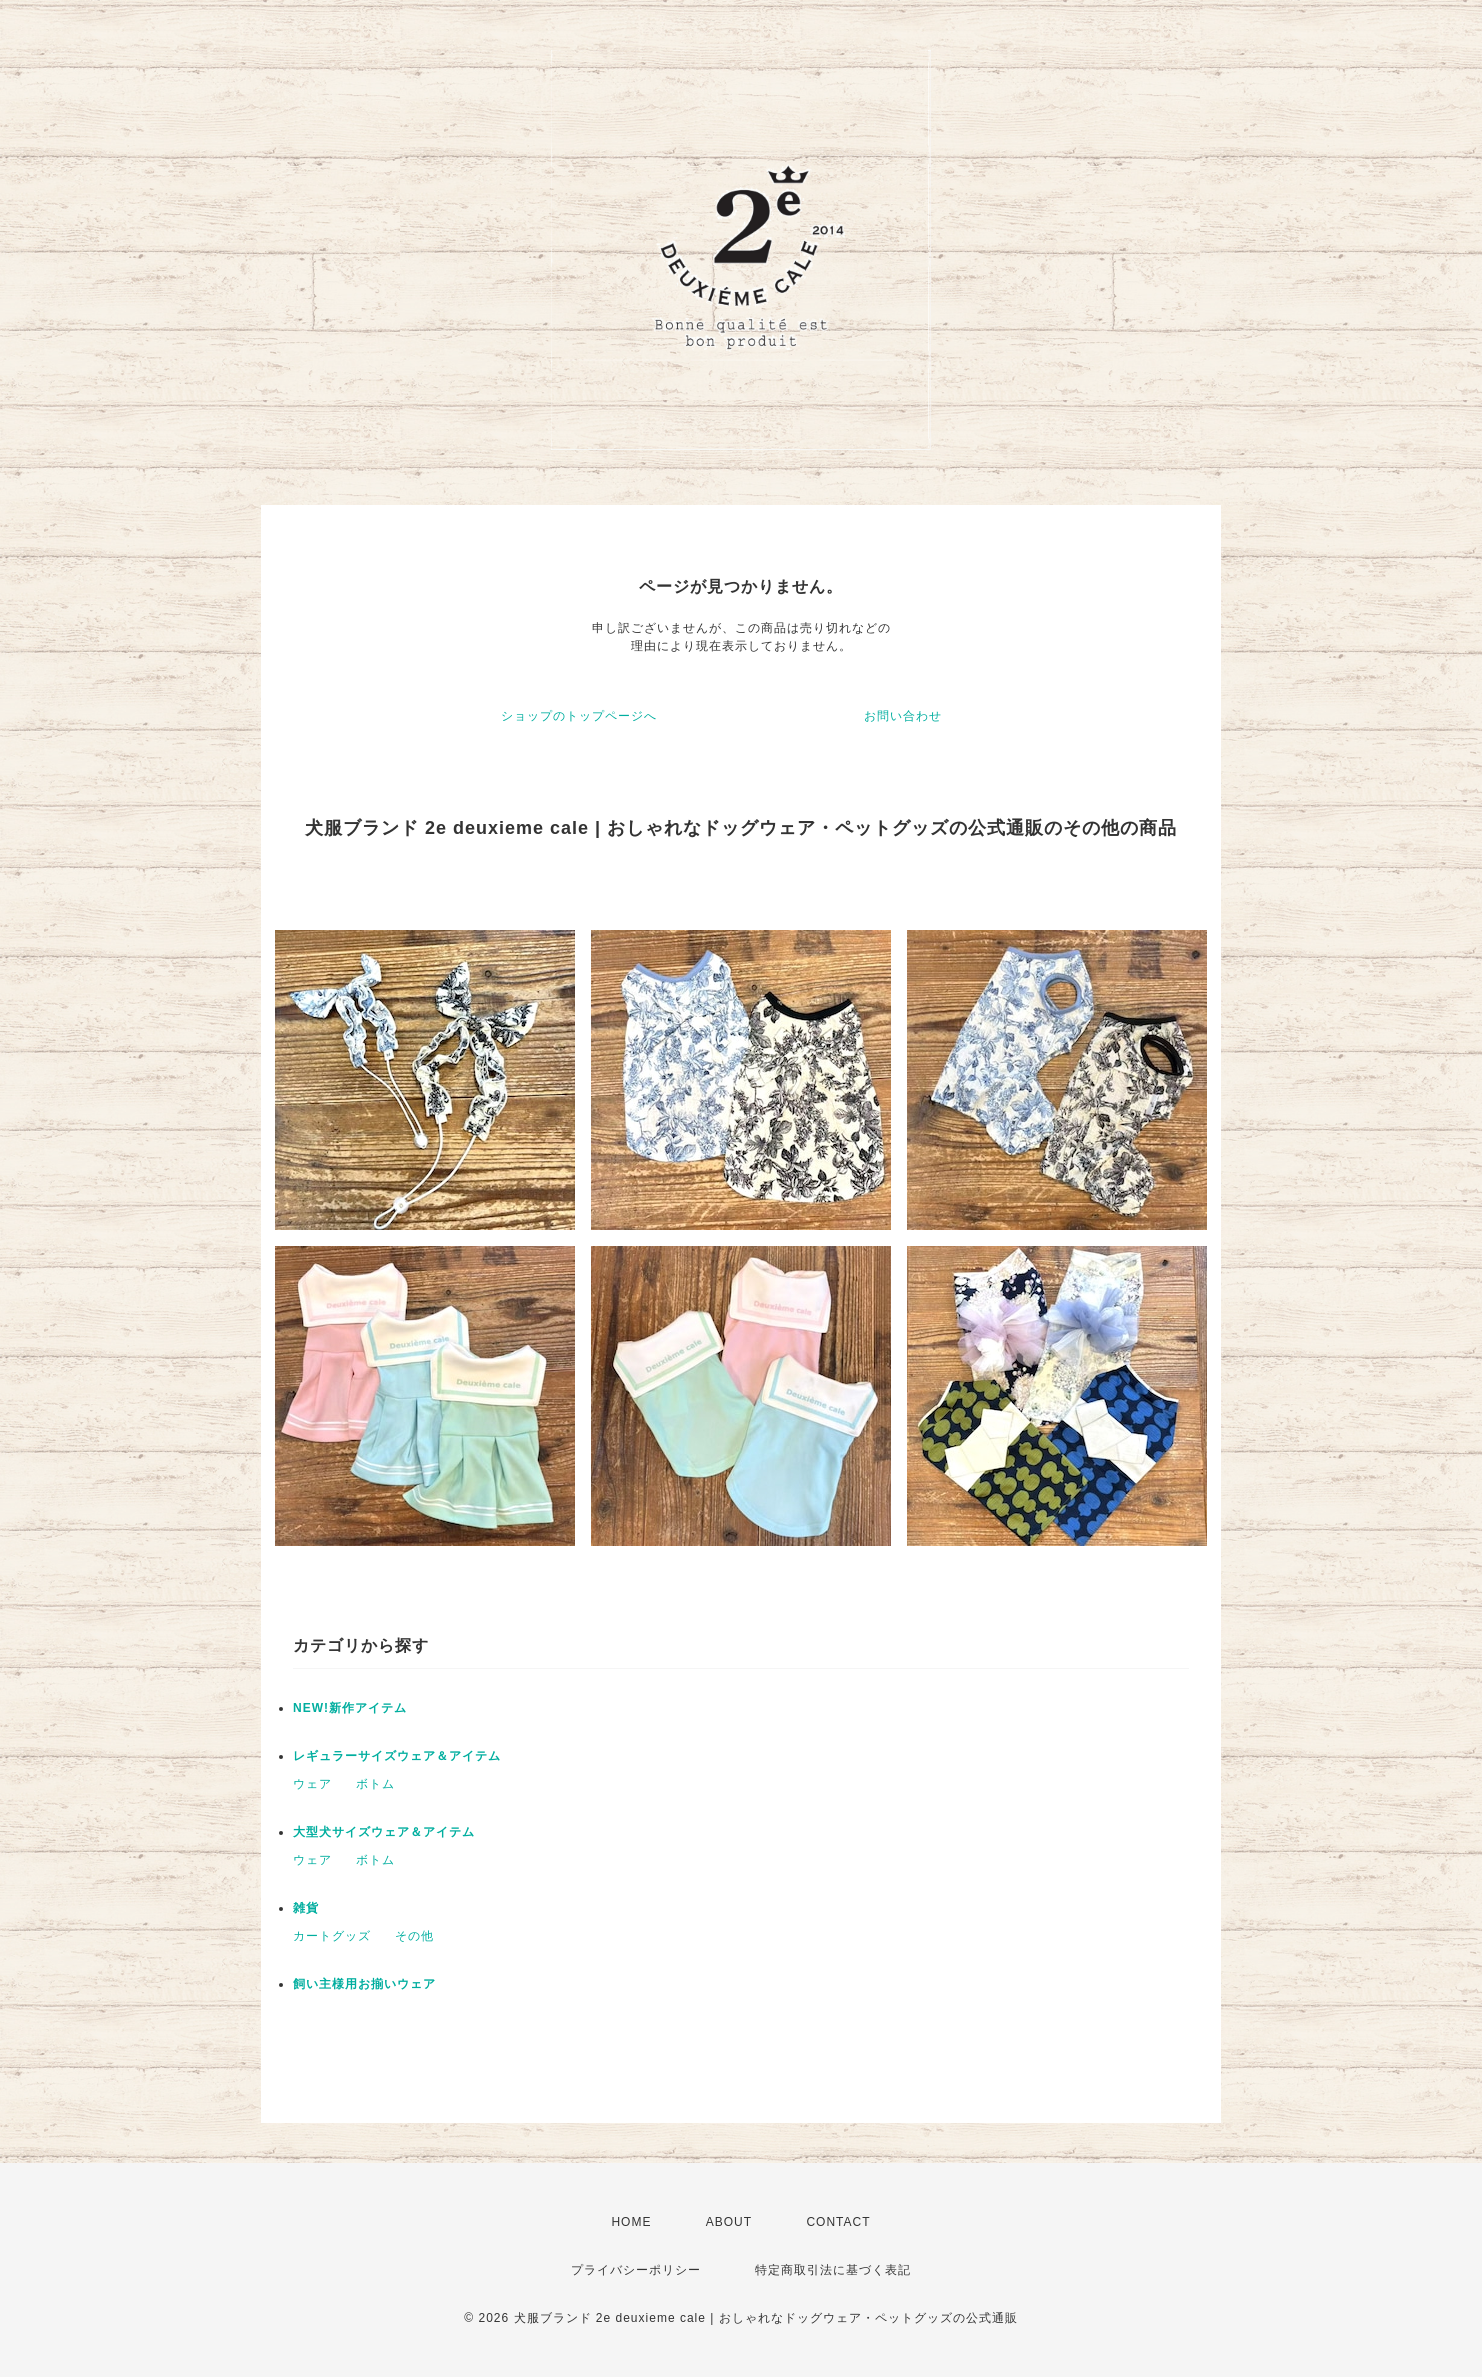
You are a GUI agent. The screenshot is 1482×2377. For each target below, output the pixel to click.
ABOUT (729, 2222)
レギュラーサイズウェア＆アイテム (397, 1756)
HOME (631, 2222)
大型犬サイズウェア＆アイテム (384, 1832)
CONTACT (838, 2222)
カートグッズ (332, 1936)
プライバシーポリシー (636, 2270)
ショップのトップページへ (579, 716)
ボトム (375, 1784)
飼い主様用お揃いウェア (364, 1984)
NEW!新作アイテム (350, 1708)
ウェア (312, 1784)
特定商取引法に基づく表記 (833, 2270)
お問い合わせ (903, 716)
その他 (414, 1936)
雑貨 (306, 1908)
